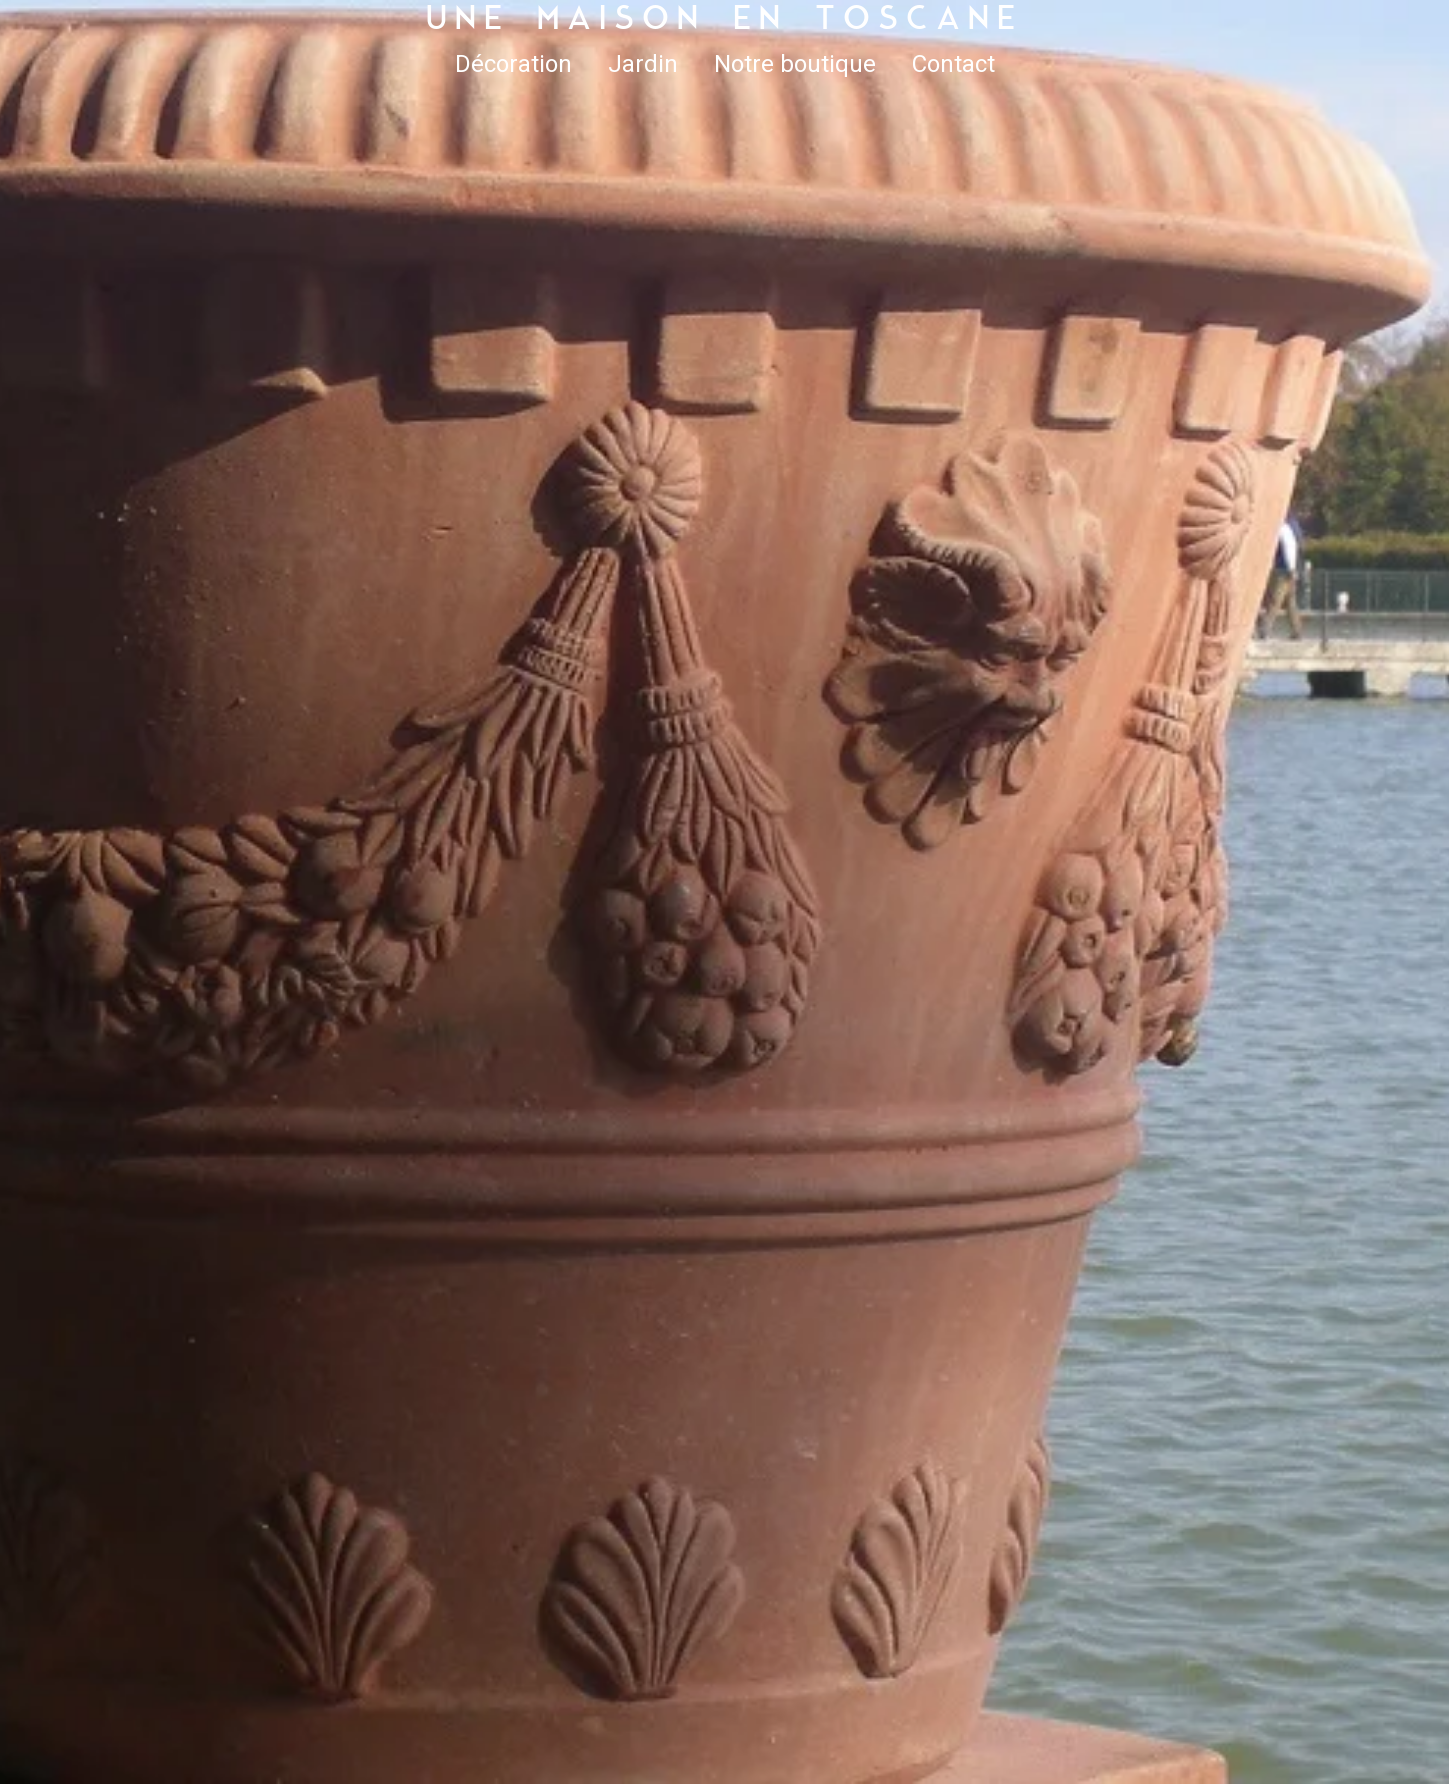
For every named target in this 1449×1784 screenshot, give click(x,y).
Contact (953, 64)
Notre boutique (795, 64)
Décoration (513, 64)
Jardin (643, 64)
